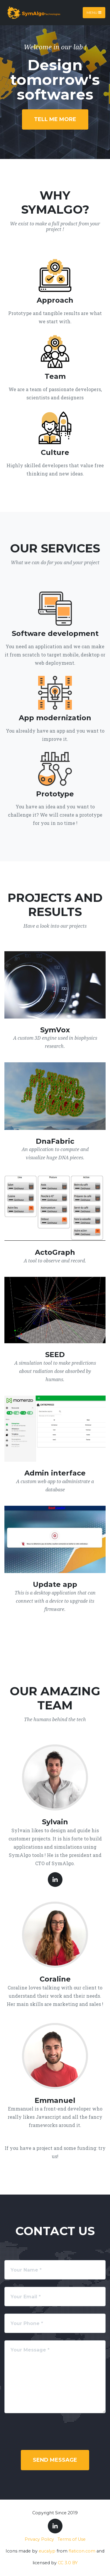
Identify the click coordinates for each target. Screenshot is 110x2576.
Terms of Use (71, 2539)
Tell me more (55, 119)
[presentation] (55, 2432)
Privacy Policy (39, 2539)
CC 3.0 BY (68, 2562)
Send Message (55, 2460)
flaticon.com (82, 2551)
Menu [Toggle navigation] (94, 12)
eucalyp (47, 2551)
